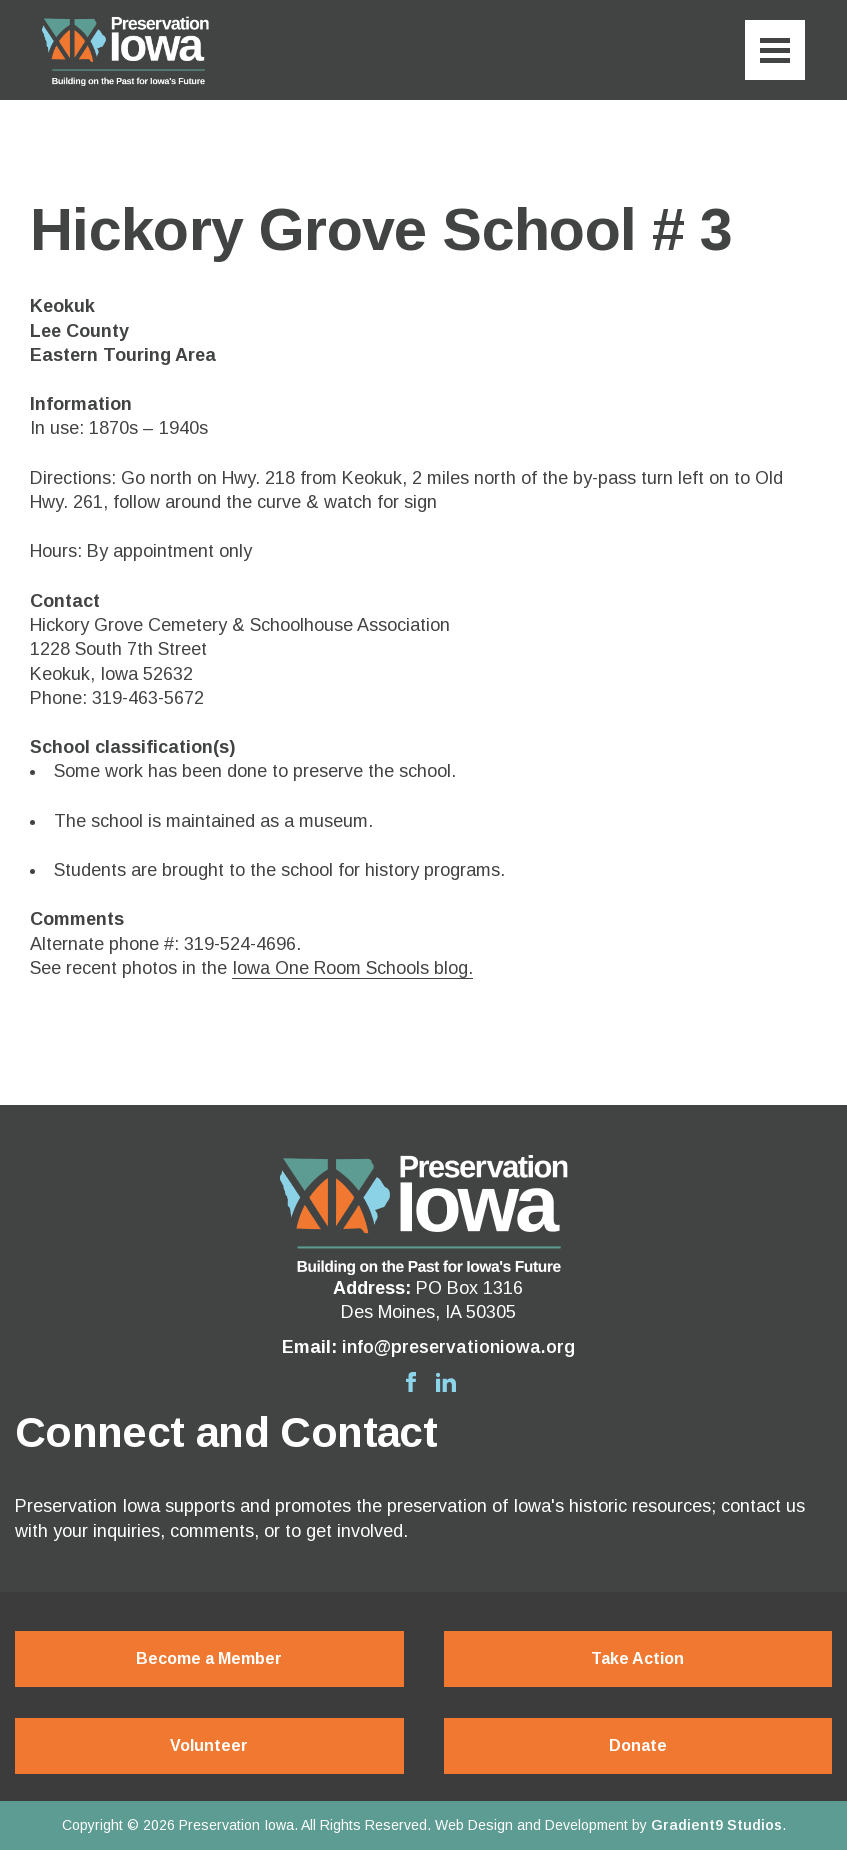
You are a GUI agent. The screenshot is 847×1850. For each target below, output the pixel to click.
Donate (638, 1745)
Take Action (637, 1658)
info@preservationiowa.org (458, 1347)
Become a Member (209, 1658)
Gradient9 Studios (716, 1825)
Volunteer (209, 1745)
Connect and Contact (226, 1433)
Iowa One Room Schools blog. (352, 968)
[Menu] (775, 50)
